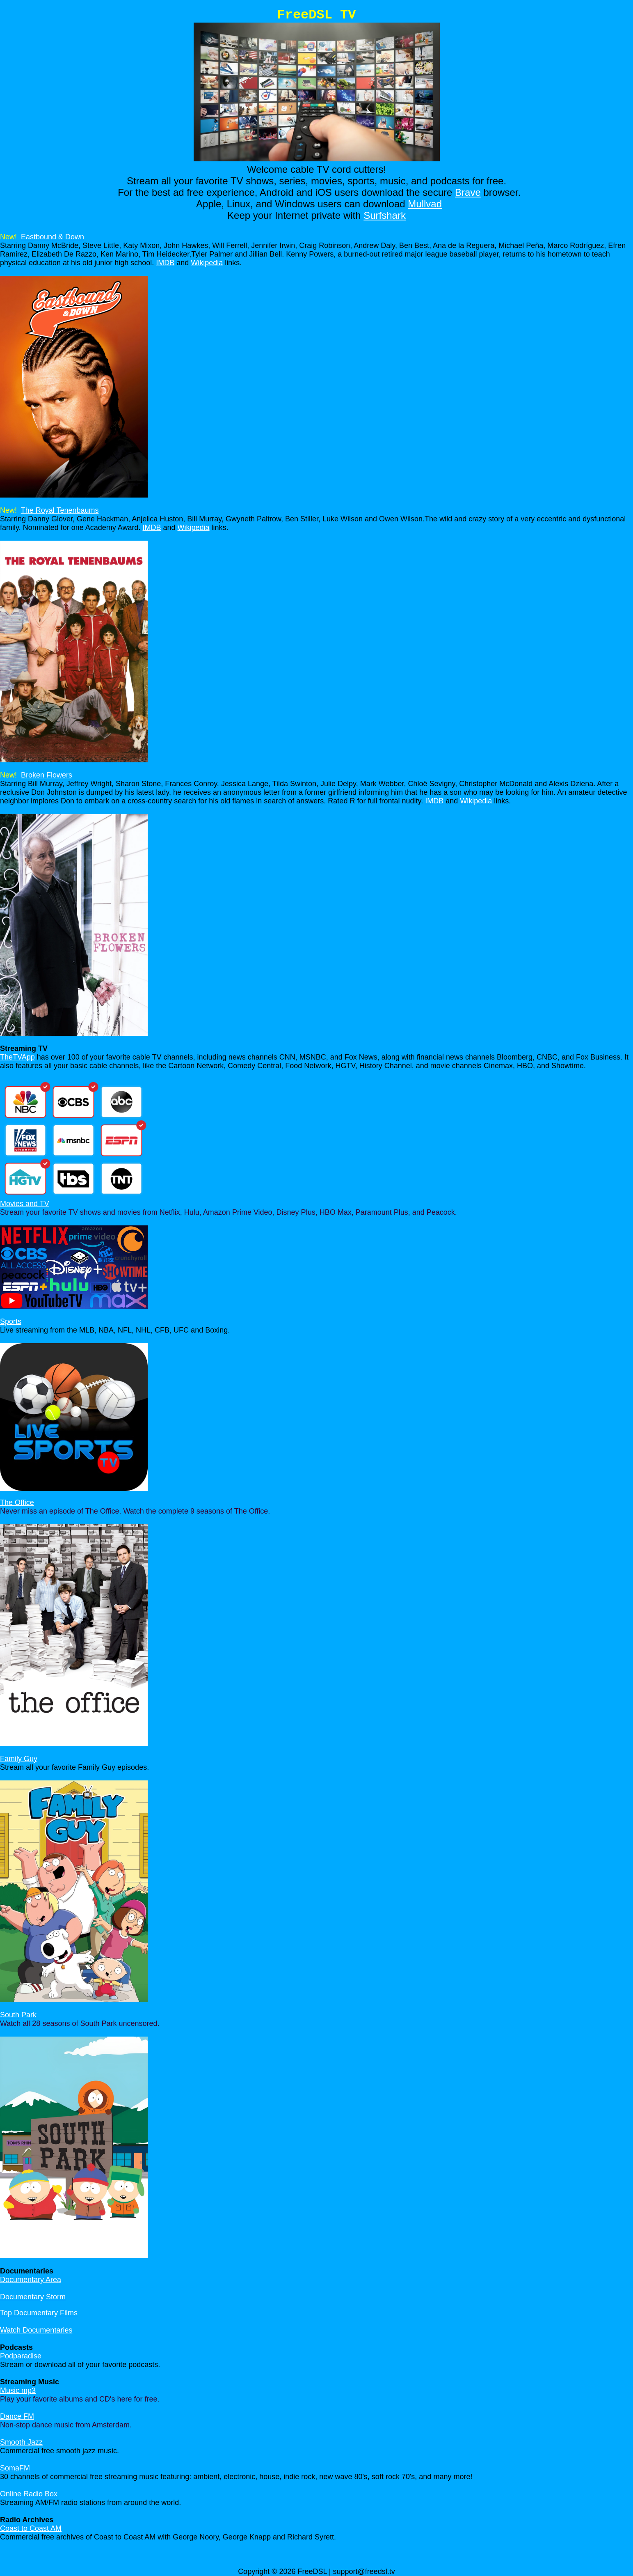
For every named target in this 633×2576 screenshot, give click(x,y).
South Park (18, 2015)
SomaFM (15, 2468)
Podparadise (20, 2356)
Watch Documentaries (36, 2330)
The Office (17, 1502)
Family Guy (18, 1759)
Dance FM (17, 2416)
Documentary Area (30, 2280)
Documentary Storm (33, 2297)
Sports (10, 1321)
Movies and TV (24, 1204)
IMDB (165, 263)
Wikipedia (207, 263)
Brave (468, 192)
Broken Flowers (46, 775)
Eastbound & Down (52, 237)
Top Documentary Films (39, 2313)
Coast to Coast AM (31, 2528)
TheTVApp (17, 1057)
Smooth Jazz (21, 2442)
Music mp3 (18, 2390)
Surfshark (384, 215)
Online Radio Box (28, 2494)
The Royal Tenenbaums (60, 510)
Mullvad (425, 203)
